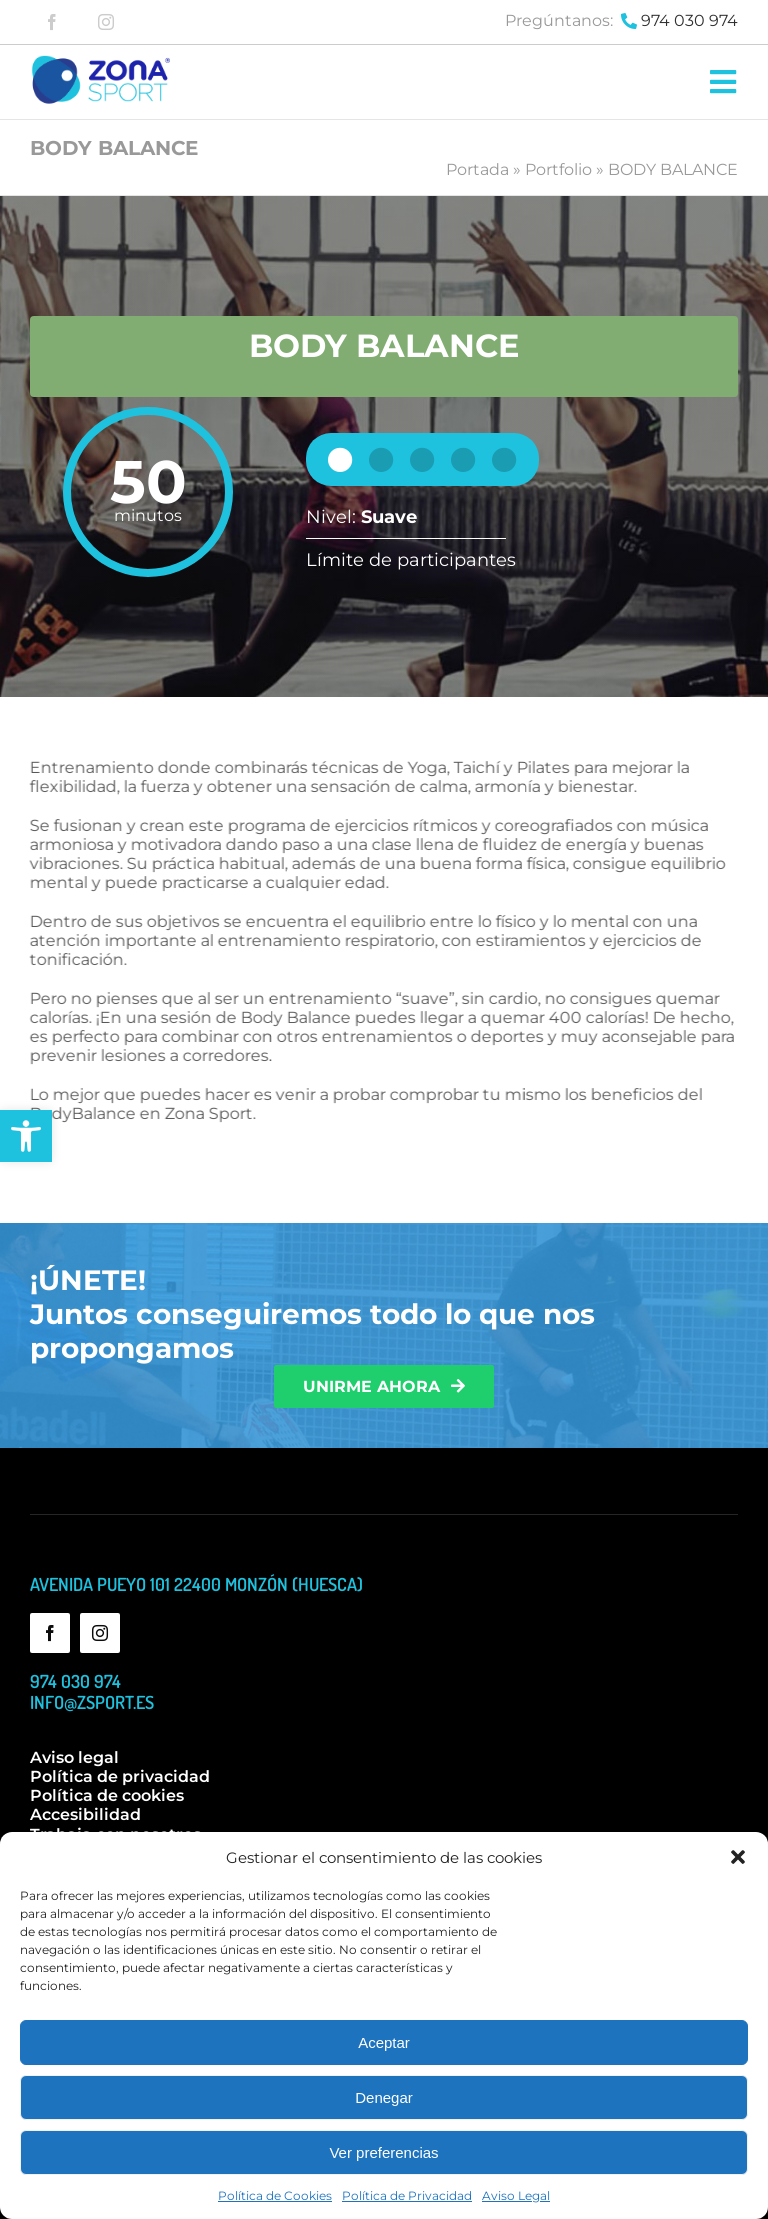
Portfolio (558, 169)
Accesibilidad (85, 1814)
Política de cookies (107, 1795)
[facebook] (52, 22)
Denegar (384, 2097)
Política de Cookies (275, 2195)
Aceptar (384, 2042)
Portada (477, 169)
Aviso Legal (516, 2195)
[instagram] (106, 22)
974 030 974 (689, 20)
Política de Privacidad (407, 2195)
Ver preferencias (383, 2152)
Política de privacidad (120, 1776)
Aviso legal (74, 1757)
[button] (26, 1136)
